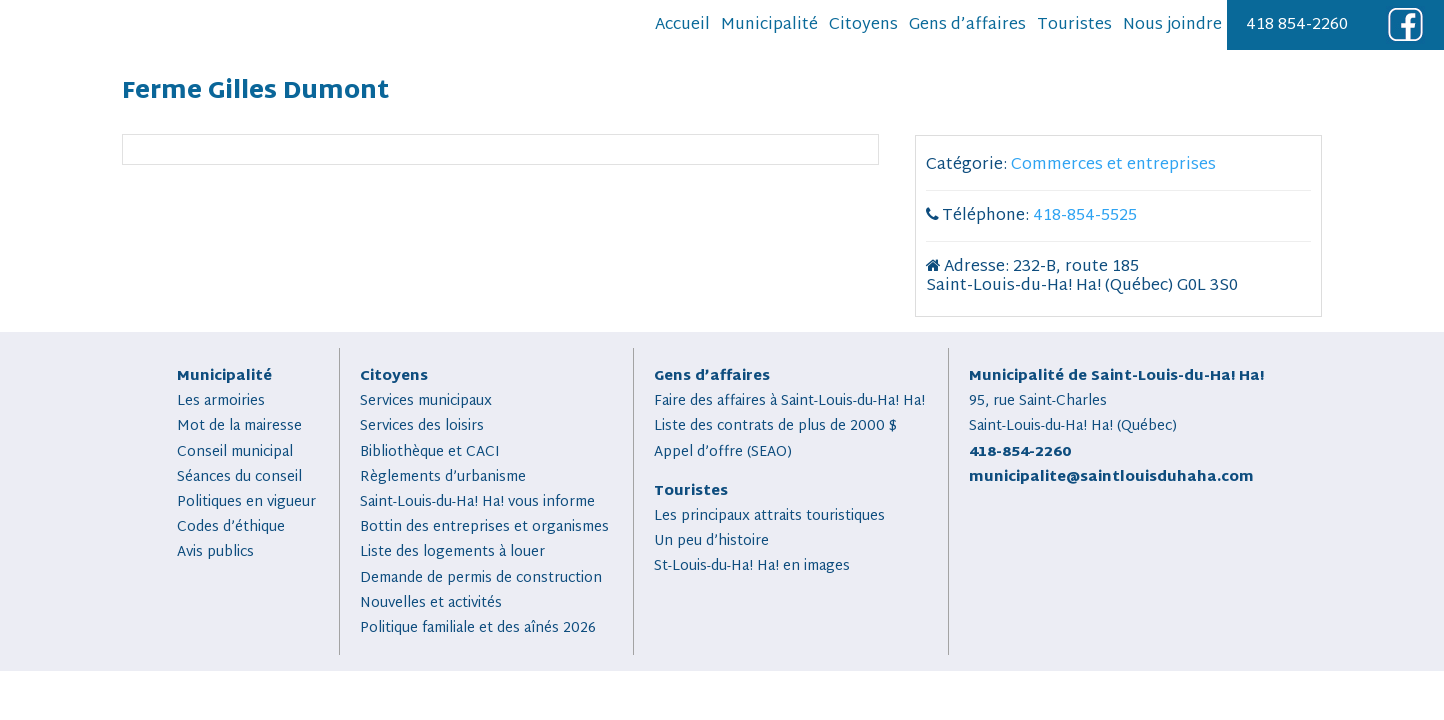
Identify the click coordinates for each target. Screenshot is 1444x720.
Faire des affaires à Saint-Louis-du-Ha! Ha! (789, 401)
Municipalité (769, 25)
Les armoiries (221, 401)
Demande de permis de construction (481, 578)
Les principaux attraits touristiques (769, 516)
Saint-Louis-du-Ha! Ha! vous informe (477, 502)
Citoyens (863, 25)
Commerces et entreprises (1113, 165)
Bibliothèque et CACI (430, 452)
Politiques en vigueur (246, 502)
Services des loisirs (422, 426)
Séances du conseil (239, 477)
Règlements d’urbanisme (443, 477)
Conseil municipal (235, 452)
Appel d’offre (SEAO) (723, 452)
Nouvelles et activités (431, 603)
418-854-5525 (1085, 216)
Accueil (682, 25)
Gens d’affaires (967, 25)
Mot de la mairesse (239, 426)
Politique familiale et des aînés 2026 (478, 628)
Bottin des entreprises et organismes (484, 527)
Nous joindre (1172, 25)
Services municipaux (426, 401)
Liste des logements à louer (452, 552)
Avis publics (215, 552)
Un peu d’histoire (711, 541)
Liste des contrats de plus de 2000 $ (775, 426)
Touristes (1074, 25)
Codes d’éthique (231, 527)
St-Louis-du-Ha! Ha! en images (752, 566)
